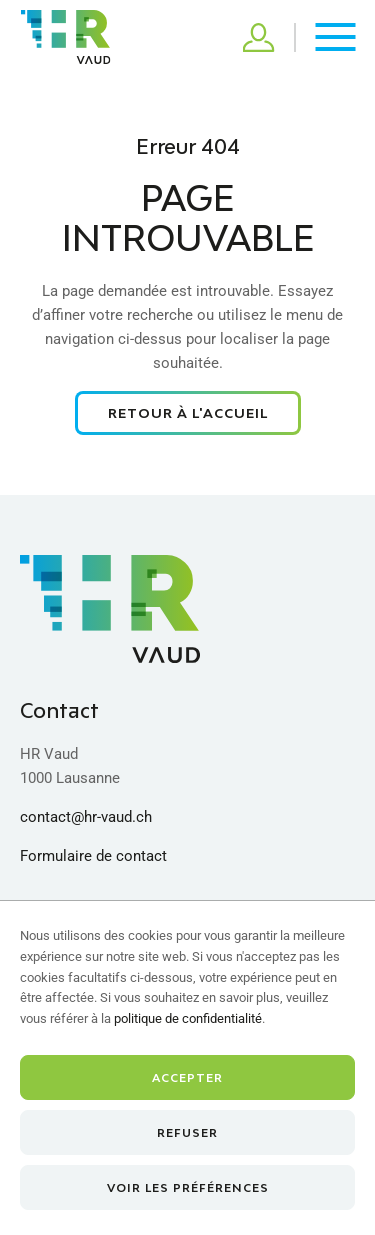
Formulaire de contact (93, 856)
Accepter (187, 1077)
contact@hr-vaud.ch (86, 817)
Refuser (187, 1132)
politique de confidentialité (188, 1018)
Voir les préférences (188, 1187)
